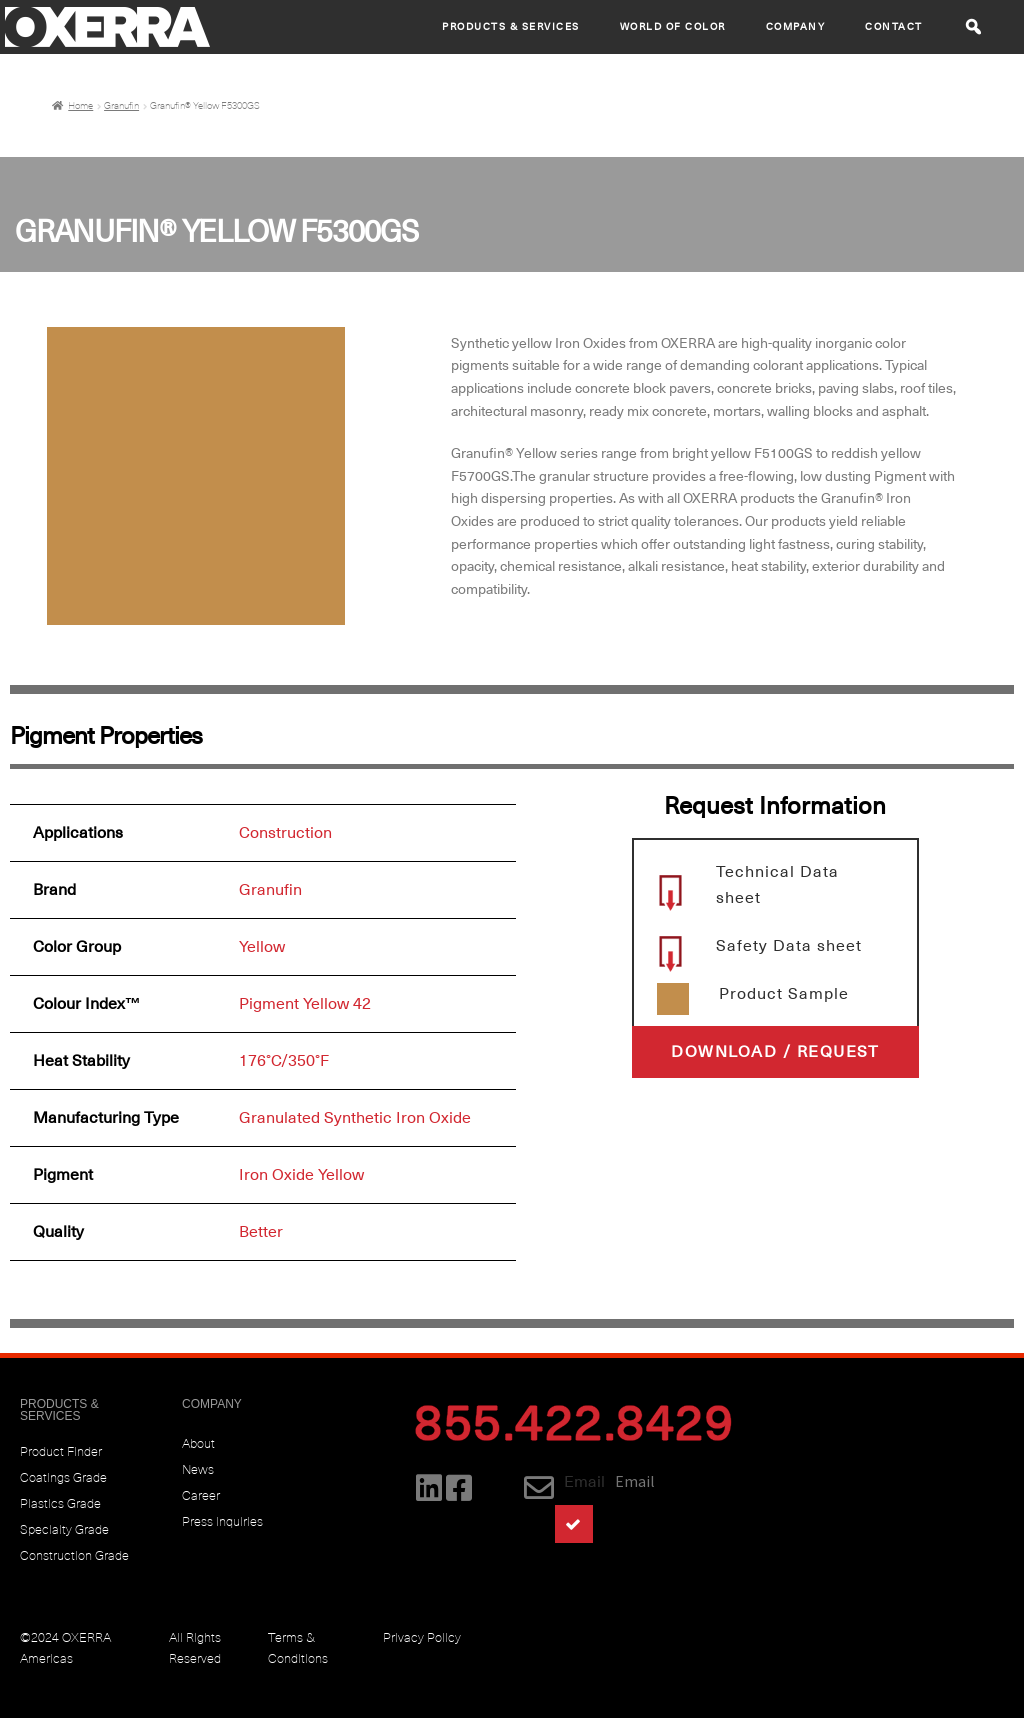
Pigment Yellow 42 (305, 1004)
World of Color (673, 26)
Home (80, 106)
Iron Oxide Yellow (301, 1175)
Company (796, 26)
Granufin (121, 106)
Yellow (262, 947)
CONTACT (894, 26)
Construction (285, 833)
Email (584, 1482)
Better (261, 1232)
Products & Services (511, 26)
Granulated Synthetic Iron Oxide (355, 1118)
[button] (974, 27)
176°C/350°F (284, 1061)
